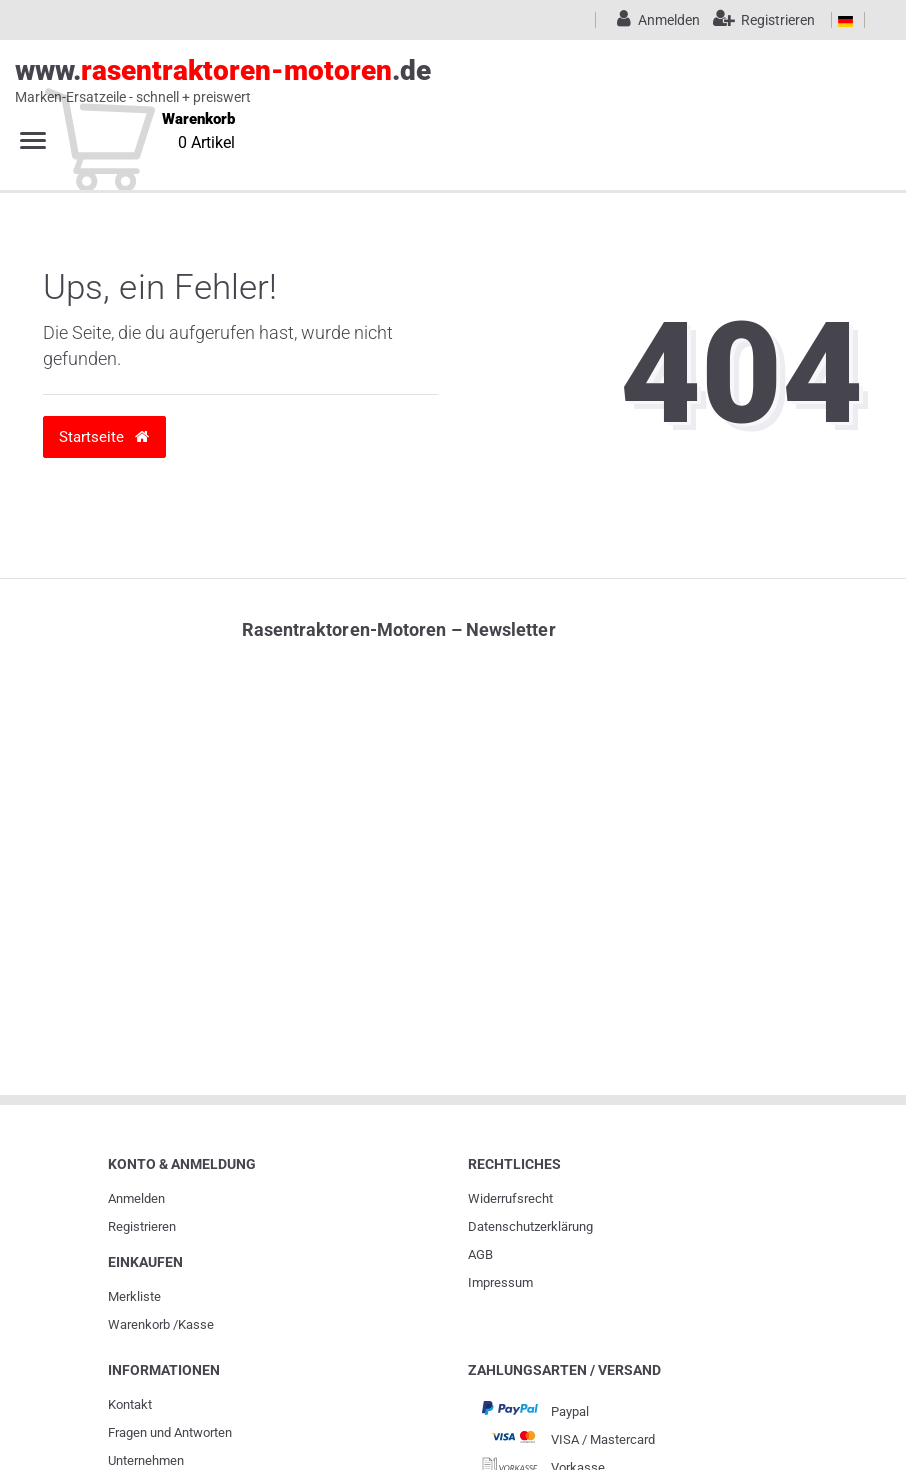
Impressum (500, 1282)
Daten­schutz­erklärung (530, 1226)
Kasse (196, 1324)
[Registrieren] (759, 20)
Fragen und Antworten (170, 1432)
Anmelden (136, 1198)
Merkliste (134, 1296)
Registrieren (142, 1226)
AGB (480, 1254)
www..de (430, 81)
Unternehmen (146, 1460)
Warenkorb (139, 1324)
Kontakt (130, 1404)
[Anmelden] (655, 20)
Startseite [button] (104, 436)
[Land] (845, 20)
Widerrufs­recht (510, 1198)
